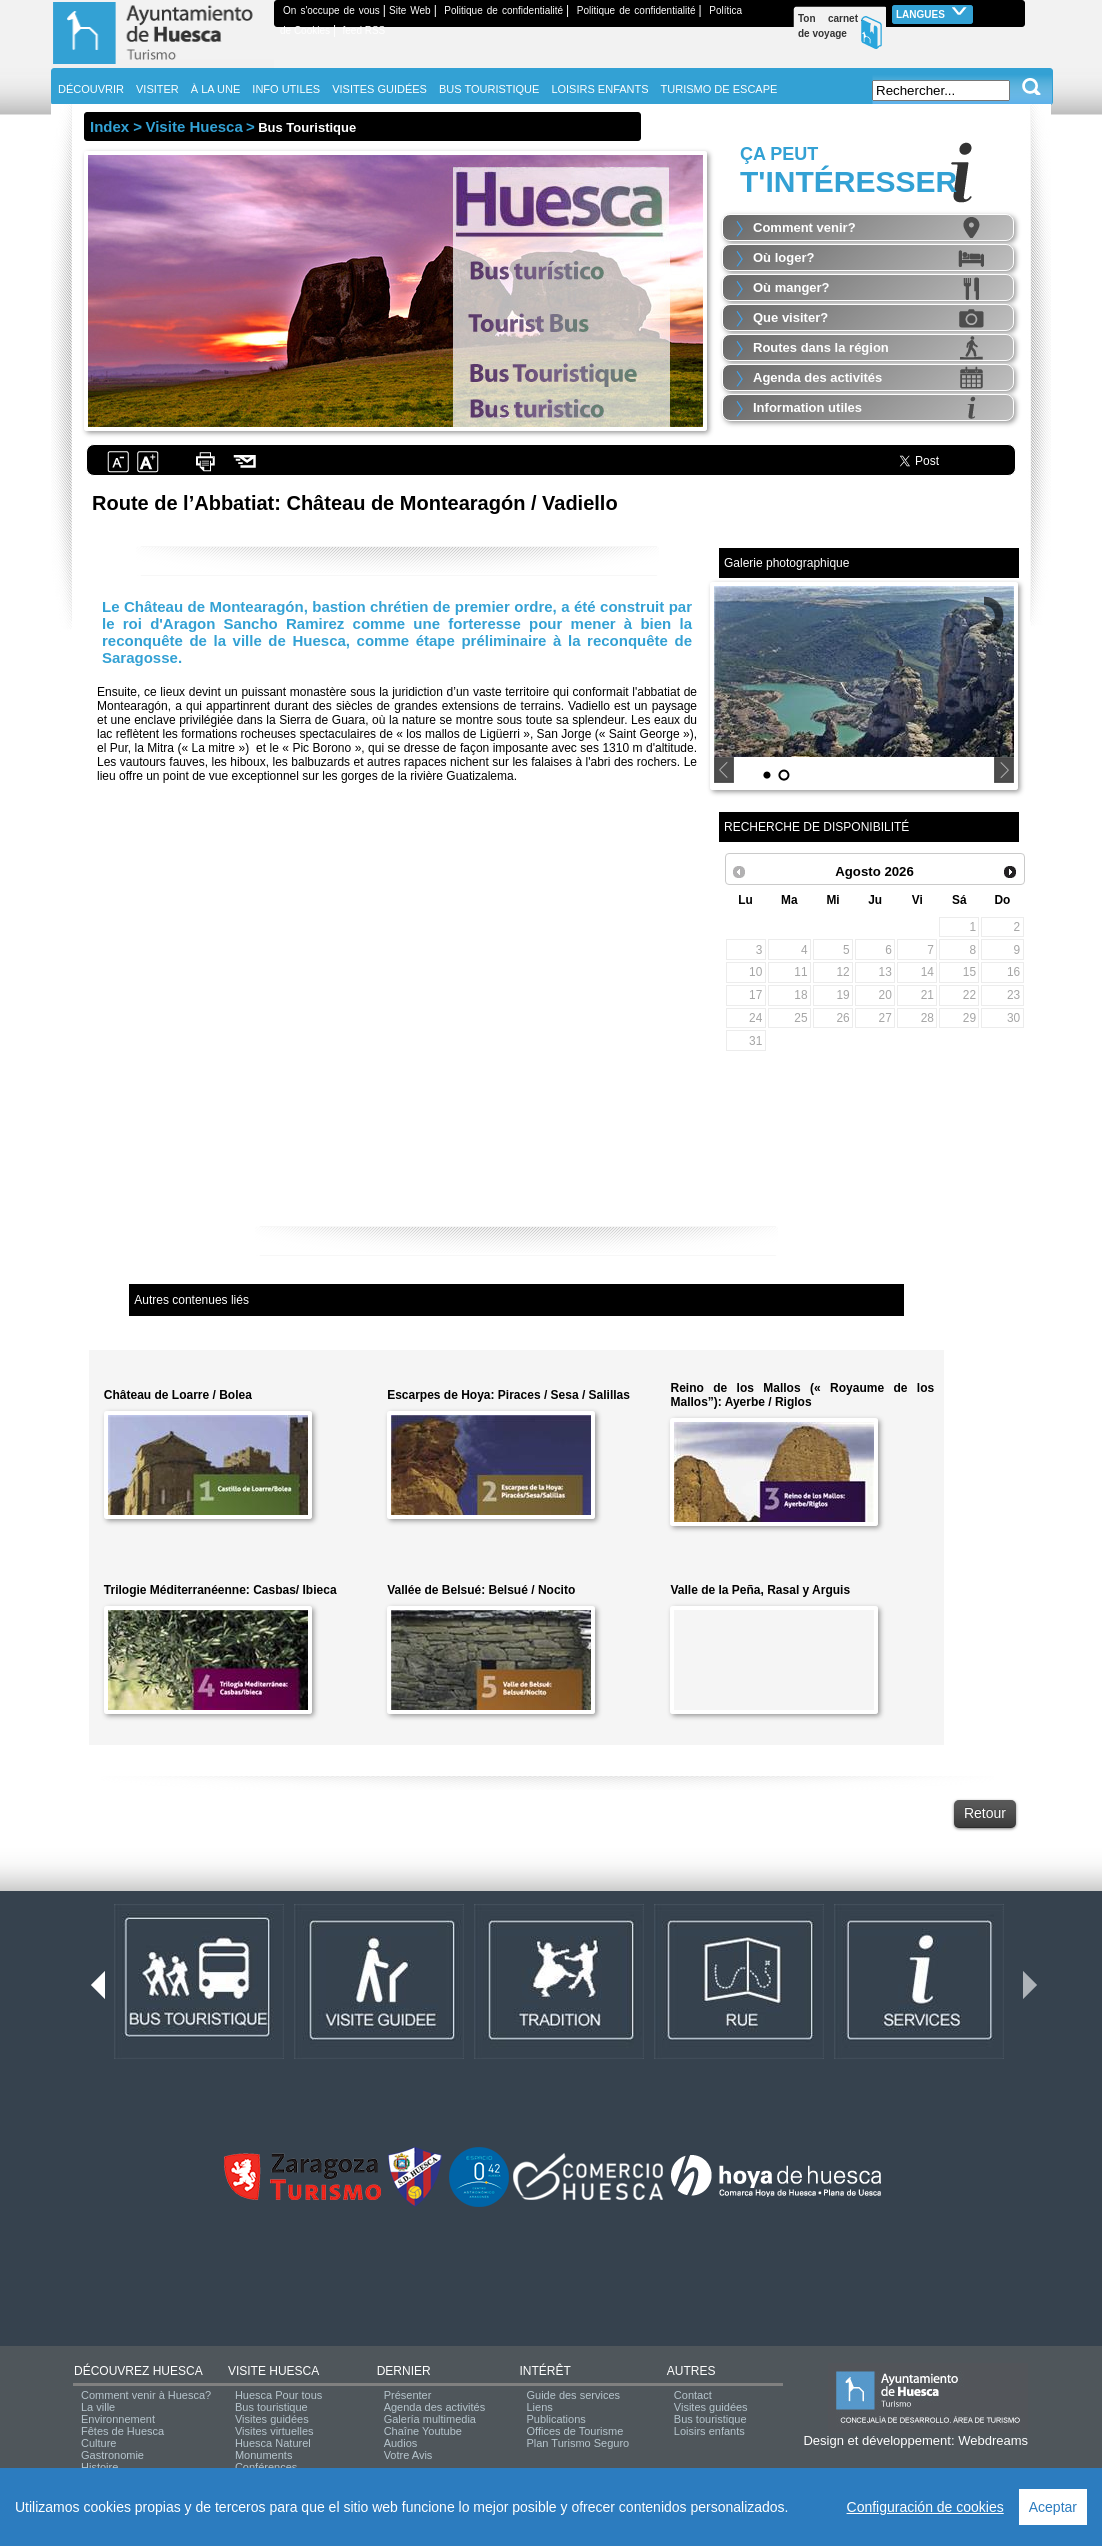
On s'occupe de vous (331, 10)
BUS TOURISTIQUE (489, 89)
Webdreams (993, 2440)
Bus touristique (271, 2407)
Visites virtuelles (274, 2431)
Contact (693, 2395)
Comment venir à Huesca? (146, 2395)
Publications (555, 2419)
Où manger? (791, 287)
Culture (98, 2443)
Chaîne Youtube (423, 2431)
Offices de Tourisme (574, 2431)
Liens (539, 2407)
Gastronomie (112, 2455)
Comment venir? (804, 227)
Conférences (266, 2467)
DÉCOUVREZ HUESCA (138, 2371)
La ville (98, 2407)
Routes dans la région (821, 347)
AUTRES (691, 2371)
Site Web (410, 10)
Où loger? (783, 257)
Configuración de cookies (925, 2507)
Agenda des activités (817, 377)
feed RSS (363, 30)
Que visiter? (790, 317)
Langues (932, 12)
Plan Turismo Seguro (577, 2443)
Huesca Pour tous (278, 2395)
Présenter (408, 2395)
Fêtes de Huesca (122, 2431)
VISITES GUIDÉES (379, 89)
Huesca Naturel (273, 2443)
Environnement (118, 2419)
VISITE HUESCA (273, 2371)
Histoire (99, 2467)
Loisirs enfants (709, 2431)
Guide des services (573, 2395)
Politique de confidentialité (503, 10)
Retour (985, 1813)
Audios (401, 2443)
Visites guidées (272, 2419)
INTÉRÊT (544, 2371)
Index (109, 126)
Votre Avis (408, 2455)
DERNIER (404, 2371)
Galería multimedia (430, 2419)
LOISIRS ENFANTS (599, 89)
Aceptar (1053, 2507)
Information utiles (807, 407)
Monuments (263, 2455)
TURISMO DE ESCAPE (719, 89)
